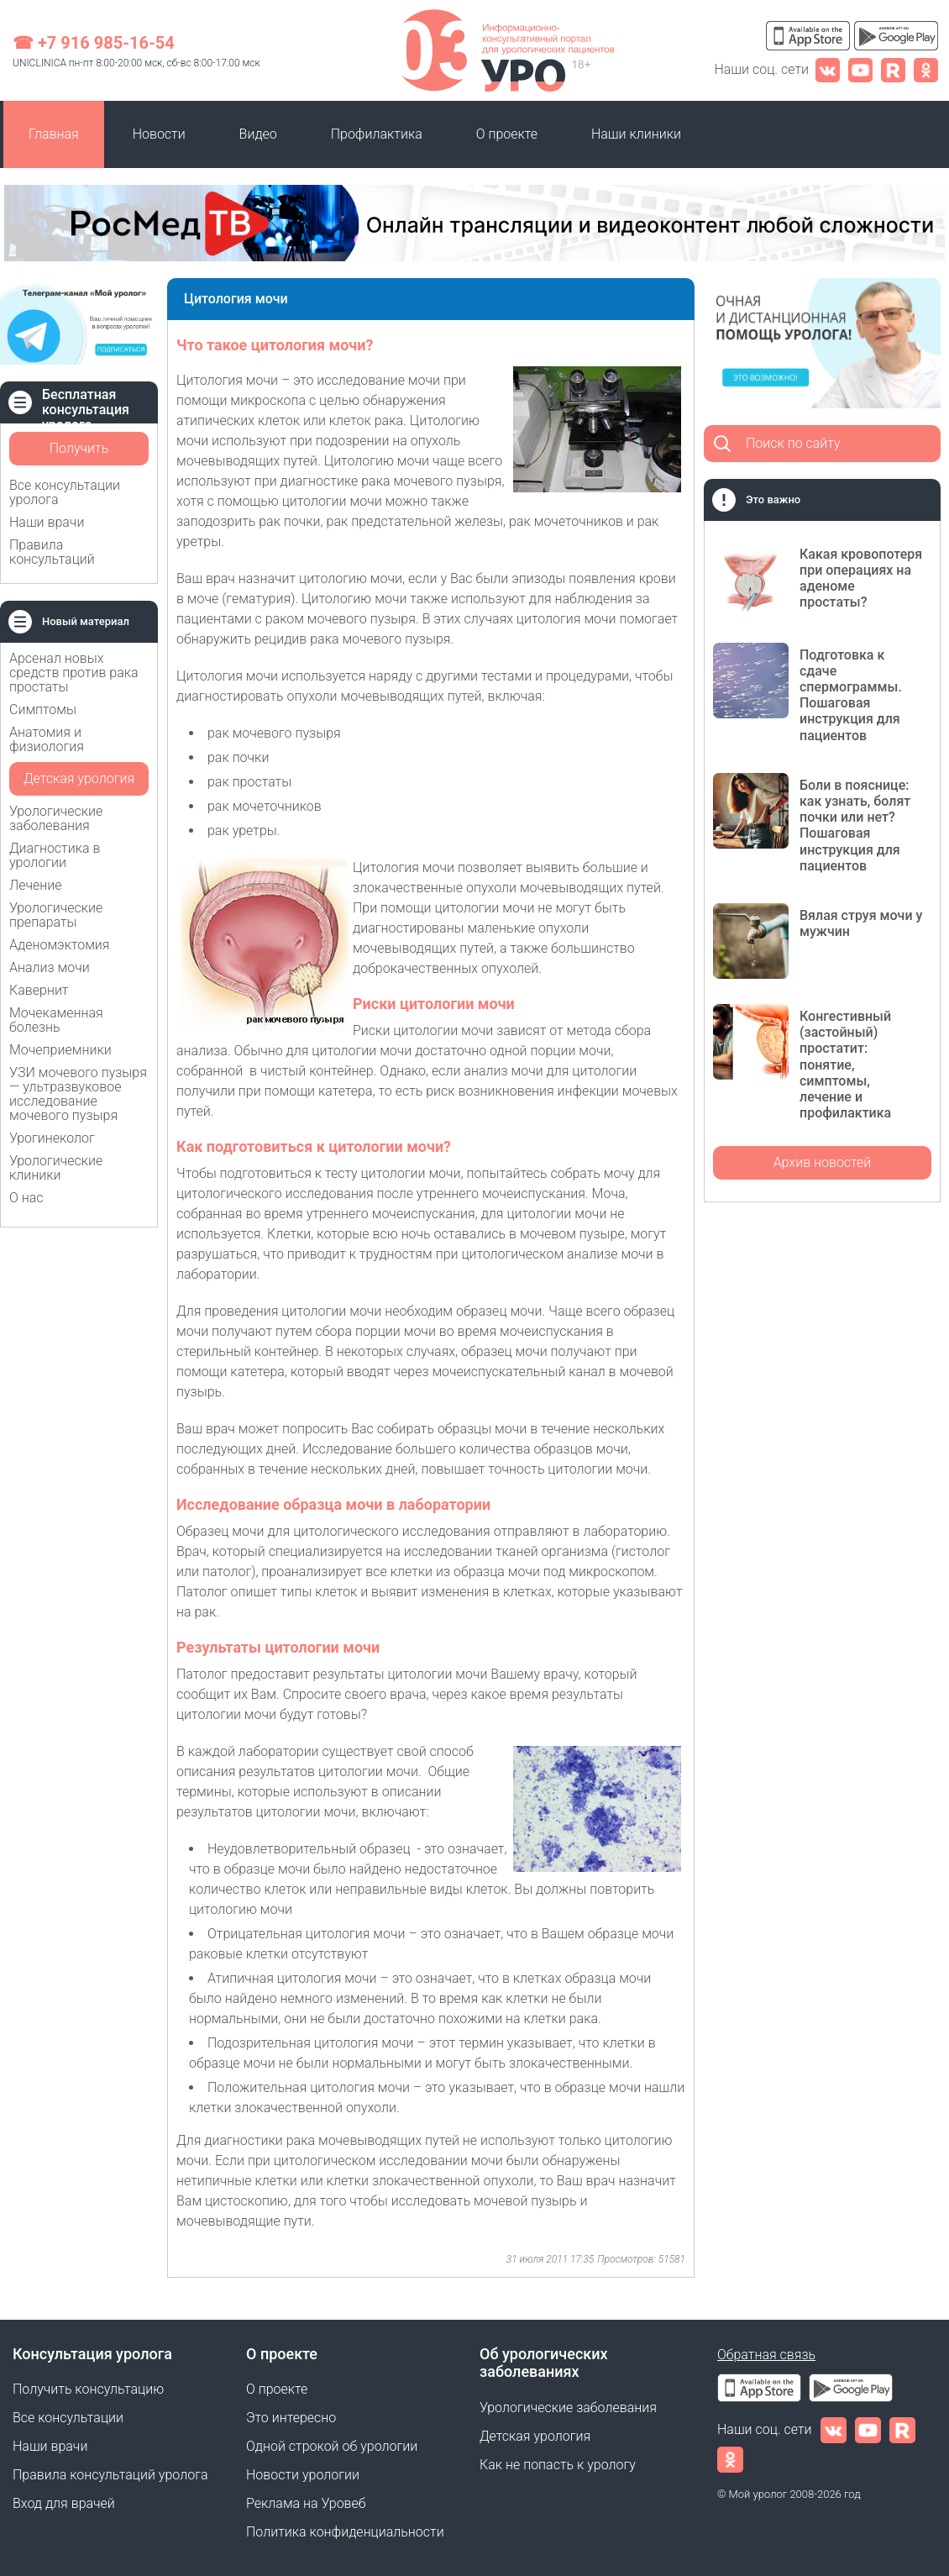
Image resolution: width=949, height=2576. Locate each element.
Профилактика (376, 134)
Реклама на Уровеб (306, 2503)
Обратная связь (766, 2355)
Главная (54, 134)
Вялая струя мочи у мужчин (861, 923)
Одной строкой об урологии (331, 2446)
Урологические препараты (55, 915)
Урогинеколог (52, 1138)
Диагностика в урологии (54, 855)
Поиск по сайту (793, 443)
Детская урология (79, 778)
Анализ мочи (49, 967)
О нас (26, 1198)
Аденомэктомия (59, 945)
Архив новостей (822, 1162)
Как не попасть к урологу (558, 2465)
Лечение (35, 885)
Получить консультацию (78, 452)
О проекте (506, 134)
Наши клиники (636, 134)
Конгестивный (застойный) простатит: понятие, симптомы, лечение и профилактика (845, 1064)
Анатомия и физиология (46, 739)
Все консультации (68, 2418)
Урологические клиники (55, 1168)
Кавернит (38, 990)
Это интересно (291, 2418)
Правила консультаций (52, 552)
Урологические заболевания (55, 818)
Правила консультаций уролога (110, 2475)
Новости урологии (302, 2475)
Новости (159, 134)
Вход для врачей (64, 2503)
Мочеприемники (60, 1050)
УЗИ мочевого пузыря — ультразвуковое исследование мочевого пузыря (78, 1093)
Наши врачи (46, 522)
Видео (258, 134)
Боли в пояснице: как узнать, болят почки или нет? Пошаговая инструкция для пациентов (855, 825)
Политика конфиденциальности (345, 2532)
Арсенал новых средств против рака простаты (74, 672)
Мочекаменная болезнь (56, 1020)
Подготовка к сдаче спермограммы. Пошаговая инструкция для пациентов (851, 695)
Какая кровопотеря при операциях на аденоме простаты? (861, 578)
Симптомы (42, 709)
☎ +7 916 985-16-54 (94, 43)
